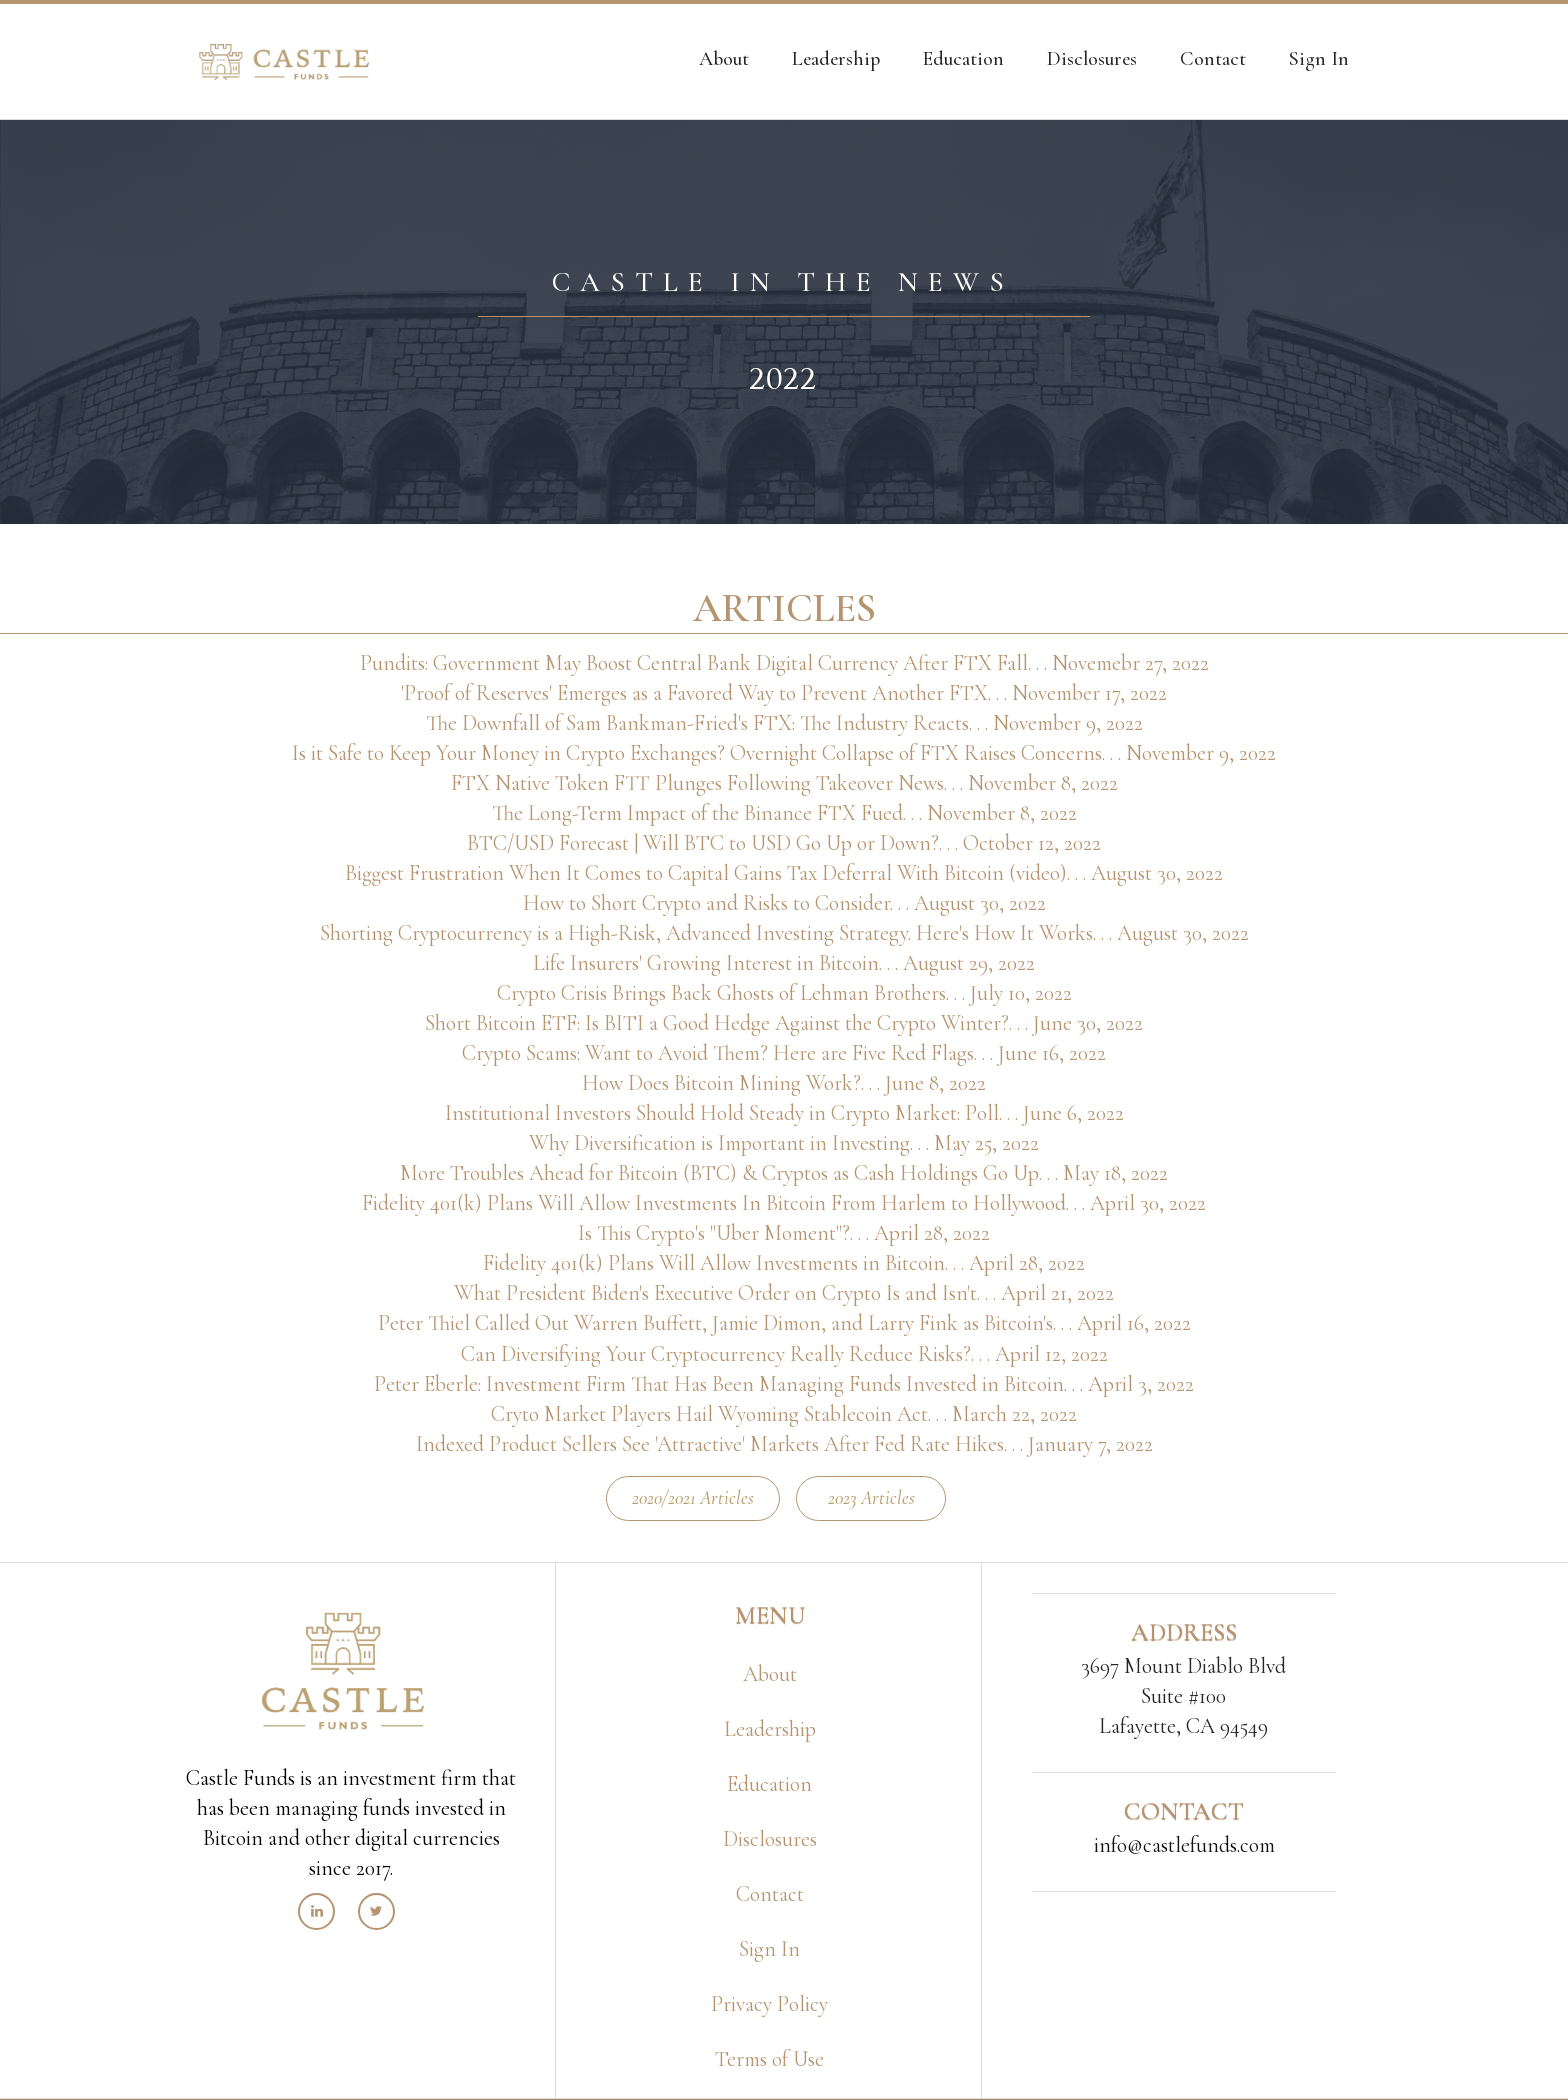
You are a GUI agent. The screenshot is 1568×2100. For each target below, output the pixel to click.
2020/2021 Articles (693, 1497)
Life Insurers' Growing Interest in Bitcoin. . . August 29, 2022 (784, 963)
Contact (770, 1894)
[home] (284, 62)
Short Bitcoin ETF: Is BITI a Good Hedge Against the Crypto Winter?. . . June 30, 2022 (784, 1023)
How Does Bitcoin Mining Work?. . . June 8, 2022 (784, 1083)
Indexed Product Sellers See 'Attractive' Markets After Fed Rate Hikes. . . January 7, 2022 (784, 1444)
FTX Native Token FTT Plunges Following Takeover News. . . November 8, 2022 (784, 783)
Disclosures (770, 1839)
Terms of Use (769, 2059)
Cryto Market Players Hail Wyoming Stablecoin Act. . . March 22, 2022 (784, 1414)
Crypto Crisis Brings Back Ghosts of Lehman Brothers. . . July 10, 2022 (784, 993)
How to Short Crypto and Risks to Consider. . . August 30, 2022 (784, 903)
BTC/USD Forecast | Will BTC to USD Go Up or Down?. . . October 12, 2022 (784, 843)
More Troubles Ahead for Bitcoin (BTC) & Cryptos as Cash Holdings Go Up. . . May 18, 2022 (784, 1173)
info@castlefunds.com (1184, 1845)
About (770, 1674)
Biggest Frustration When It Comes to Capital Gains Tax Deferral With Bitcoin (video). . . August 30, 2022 (784, 873)
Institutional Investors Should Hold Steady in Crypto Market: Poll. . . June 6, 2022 (784, 1113)
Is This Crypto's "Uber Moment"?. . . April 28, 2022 (784, 1233)
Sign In (769, 1949)
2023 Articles (871, 1497)
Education (769, 1784)
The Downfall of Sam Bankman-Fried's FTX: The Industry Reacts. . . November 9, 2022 (784, 723)
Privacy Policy (769, 2004)
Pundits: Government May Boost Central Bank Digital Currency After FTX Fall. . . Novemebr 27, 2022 (784, 663)
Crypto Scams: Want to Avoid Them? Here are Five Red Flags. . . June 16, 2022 (784, 1053)
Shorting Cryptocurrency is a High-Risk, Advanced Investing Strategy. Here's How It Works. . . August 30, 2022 (784, 933)
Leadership (770, 1729)
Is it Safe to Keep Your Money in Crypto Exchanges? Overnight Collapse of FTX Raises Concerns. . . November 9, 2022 (784, 753)
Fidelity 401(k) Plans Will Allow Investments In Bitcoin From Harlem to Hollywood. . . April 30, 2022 (784, 1203)
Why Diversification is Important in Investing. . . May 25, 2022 (784, 1143)
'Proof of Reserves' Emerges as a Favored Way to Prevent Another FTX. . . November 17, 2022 (784, 693)
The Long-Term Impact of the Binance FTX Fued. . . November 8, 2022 (784, 813)
